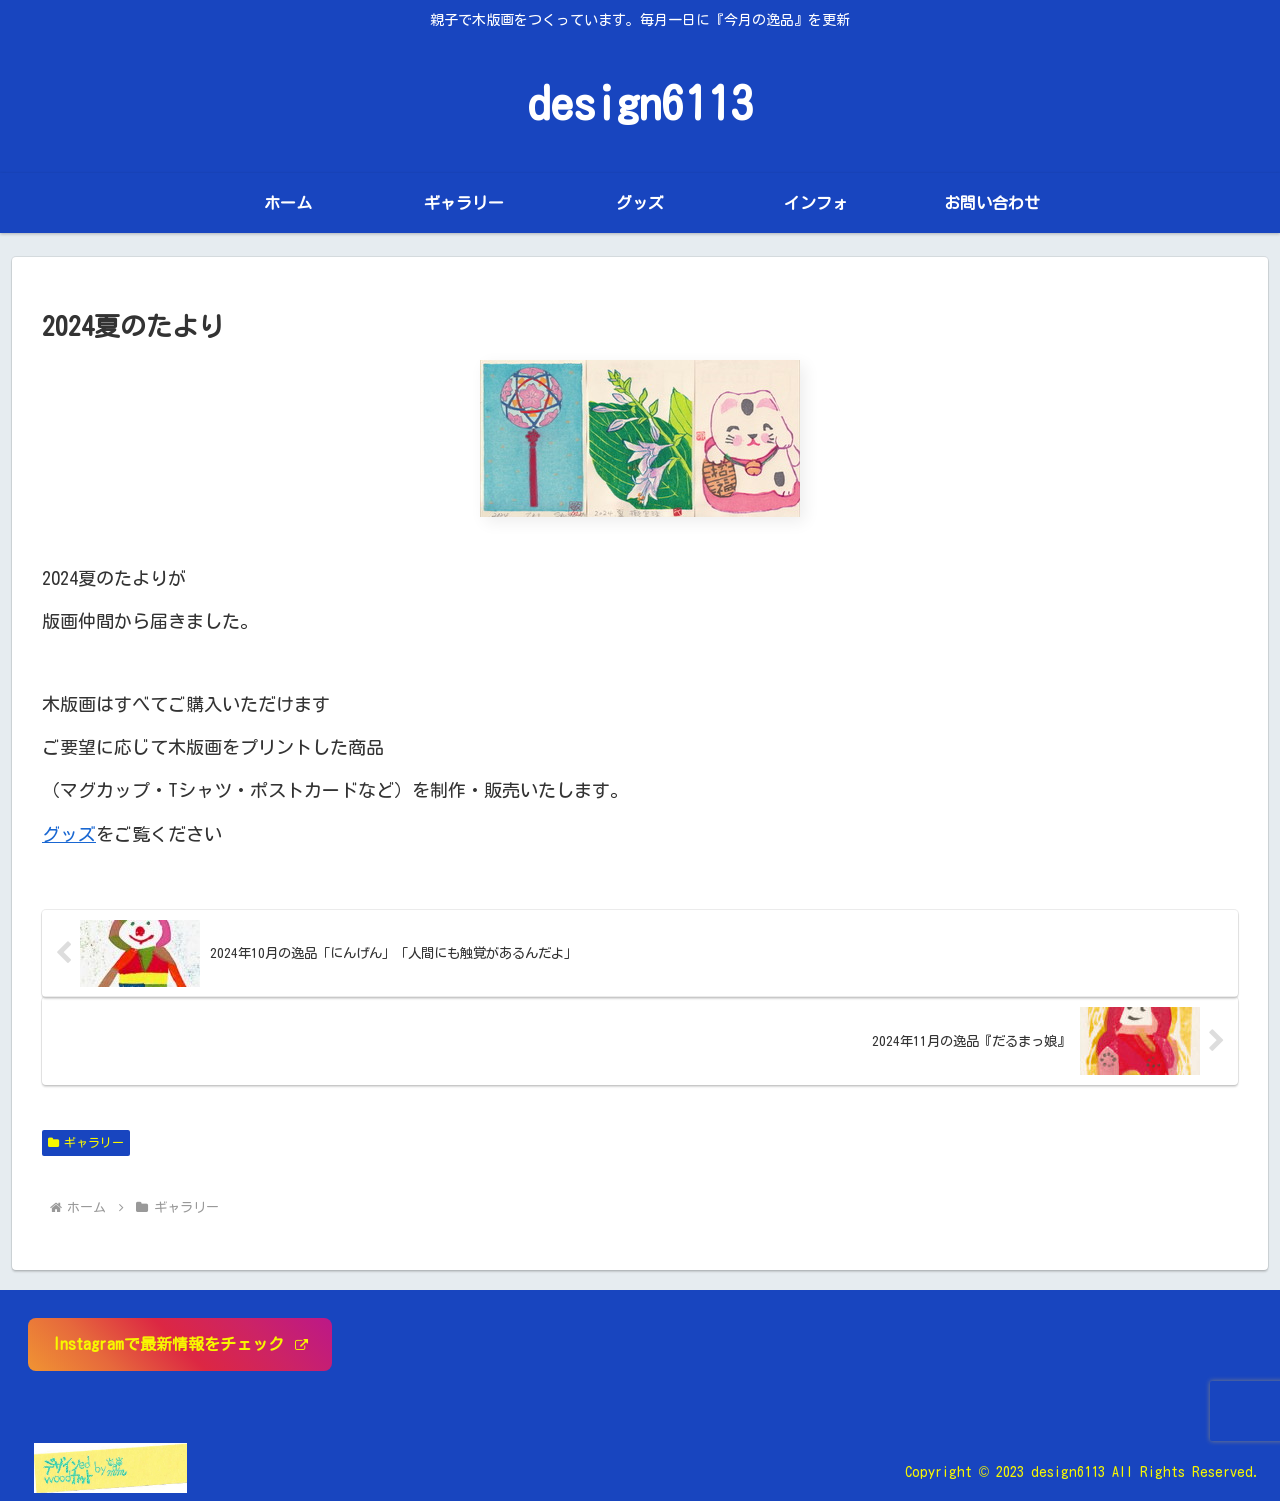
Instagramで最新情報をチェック (180, 1344)
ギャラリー (86, 1142)
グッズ (69, 834)
